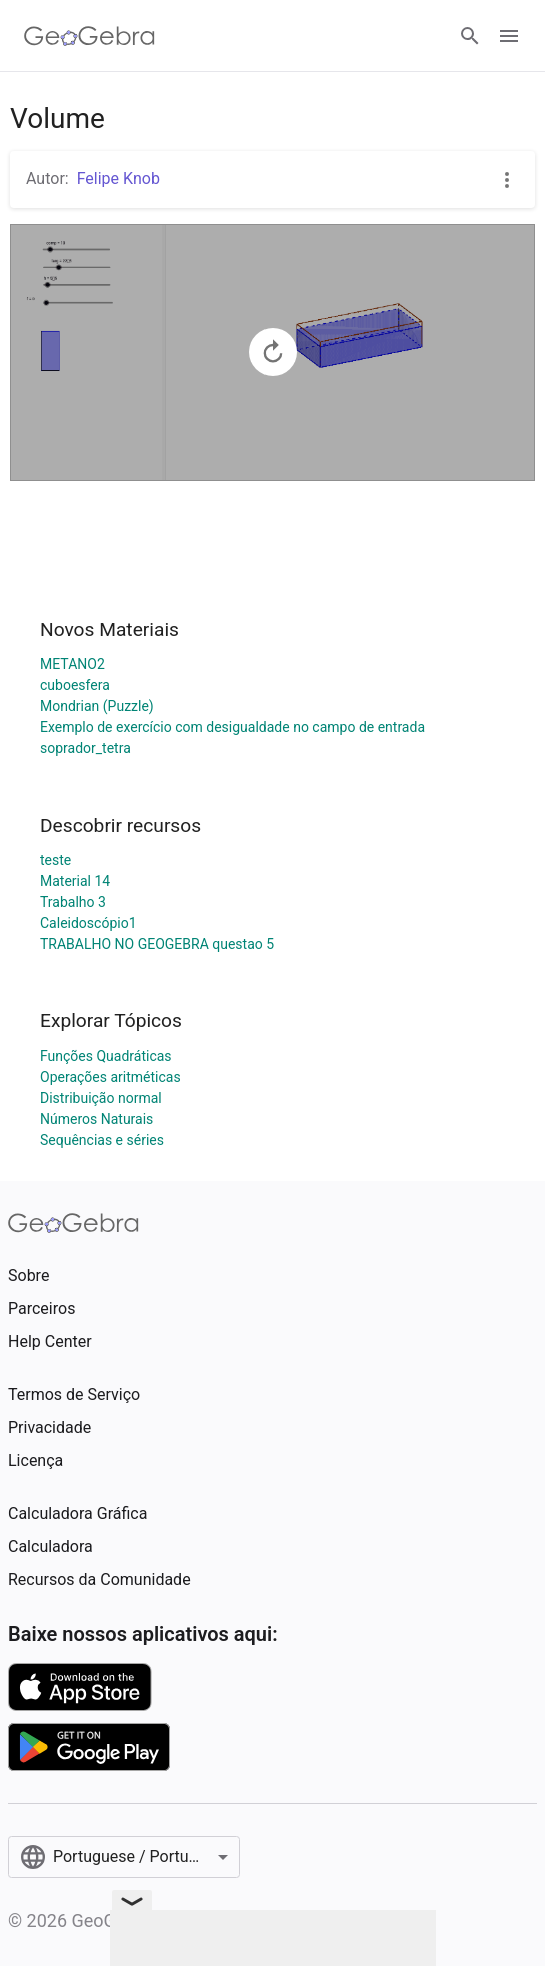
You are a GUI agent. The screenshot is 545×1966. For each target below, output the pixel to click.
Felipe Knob (118, 178)
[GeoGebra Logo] (89, 36)
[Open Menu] (509, 36)
